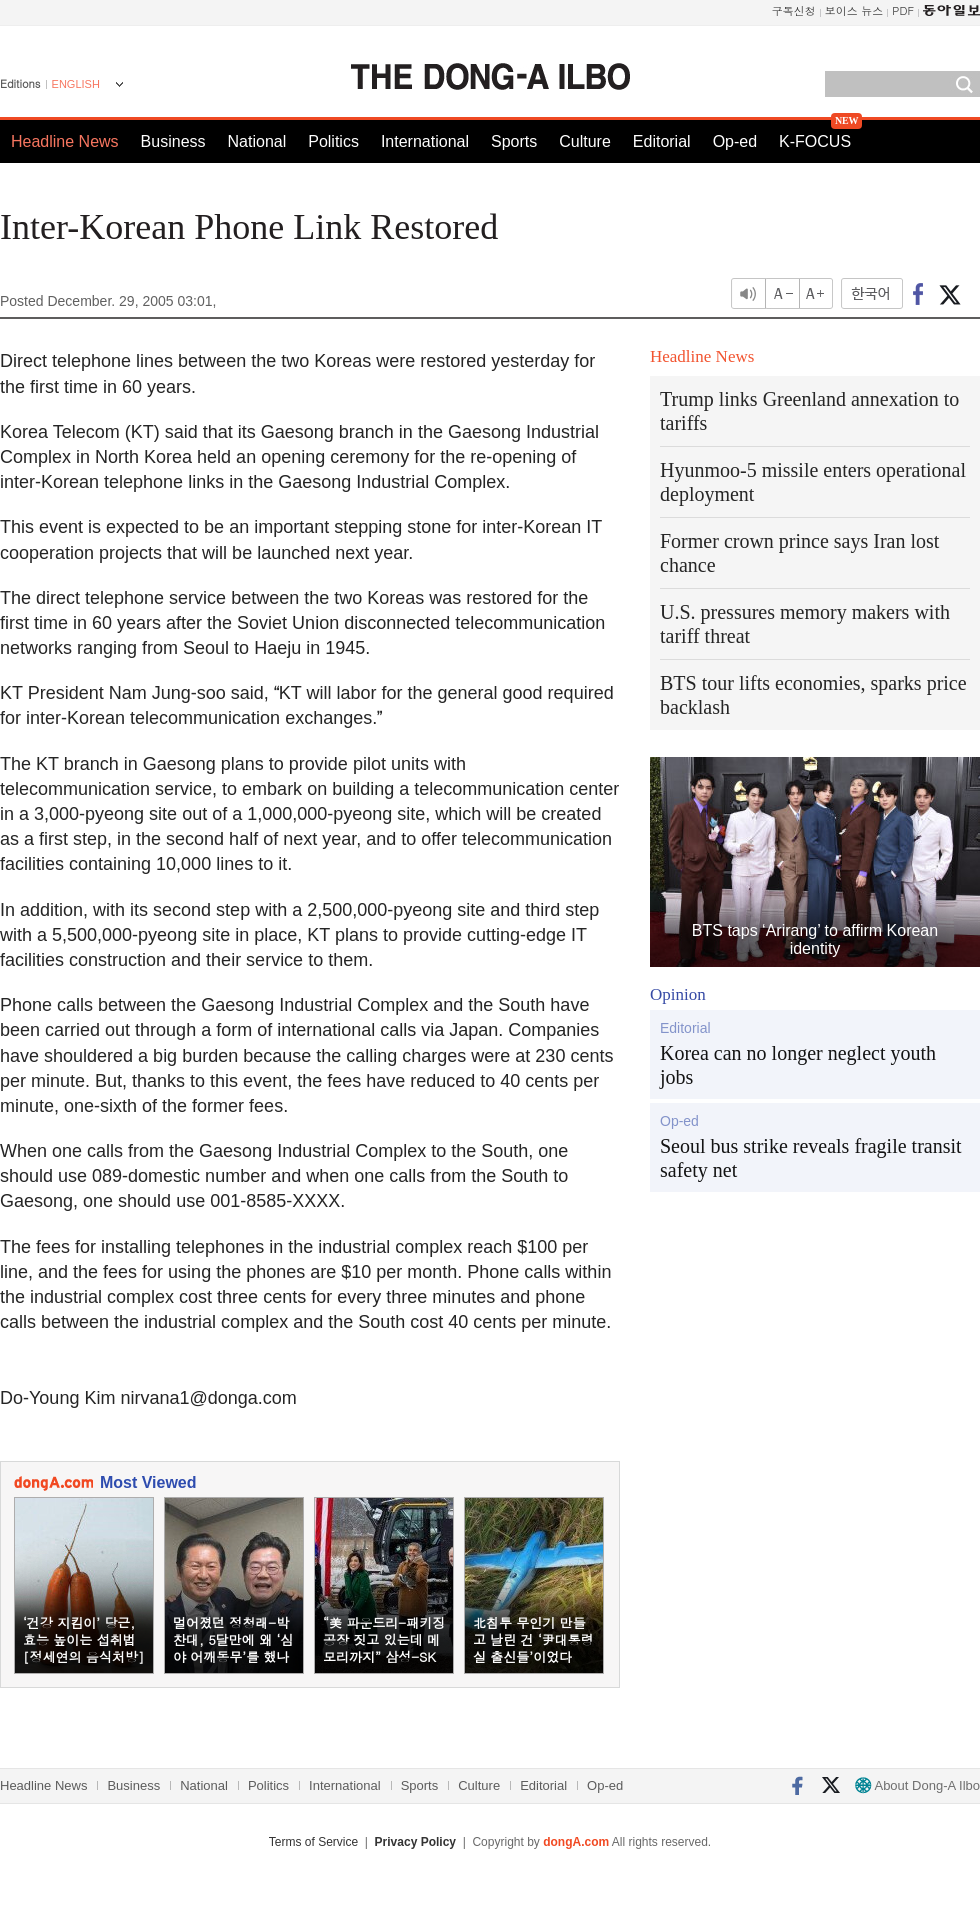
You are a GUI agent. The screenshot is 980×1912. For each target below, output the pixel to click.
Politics (333, 141)
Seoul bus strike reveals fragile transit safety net (811, 1158)
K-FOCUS (815, 141)
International (425, 141)
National (257, 141)
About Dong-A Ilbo (917, 1785)
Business (173, 141)
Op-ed (735, 141)
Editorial (662, 141)
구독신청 (794, 10)
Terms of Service (313, 1842)
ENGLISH (76, 84)
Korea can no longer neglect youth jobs (798, 1065)
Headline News (65, 141)
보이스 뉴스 (854, 10)
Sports (514, 141)
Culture (585, 141)
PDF (903, 10)
